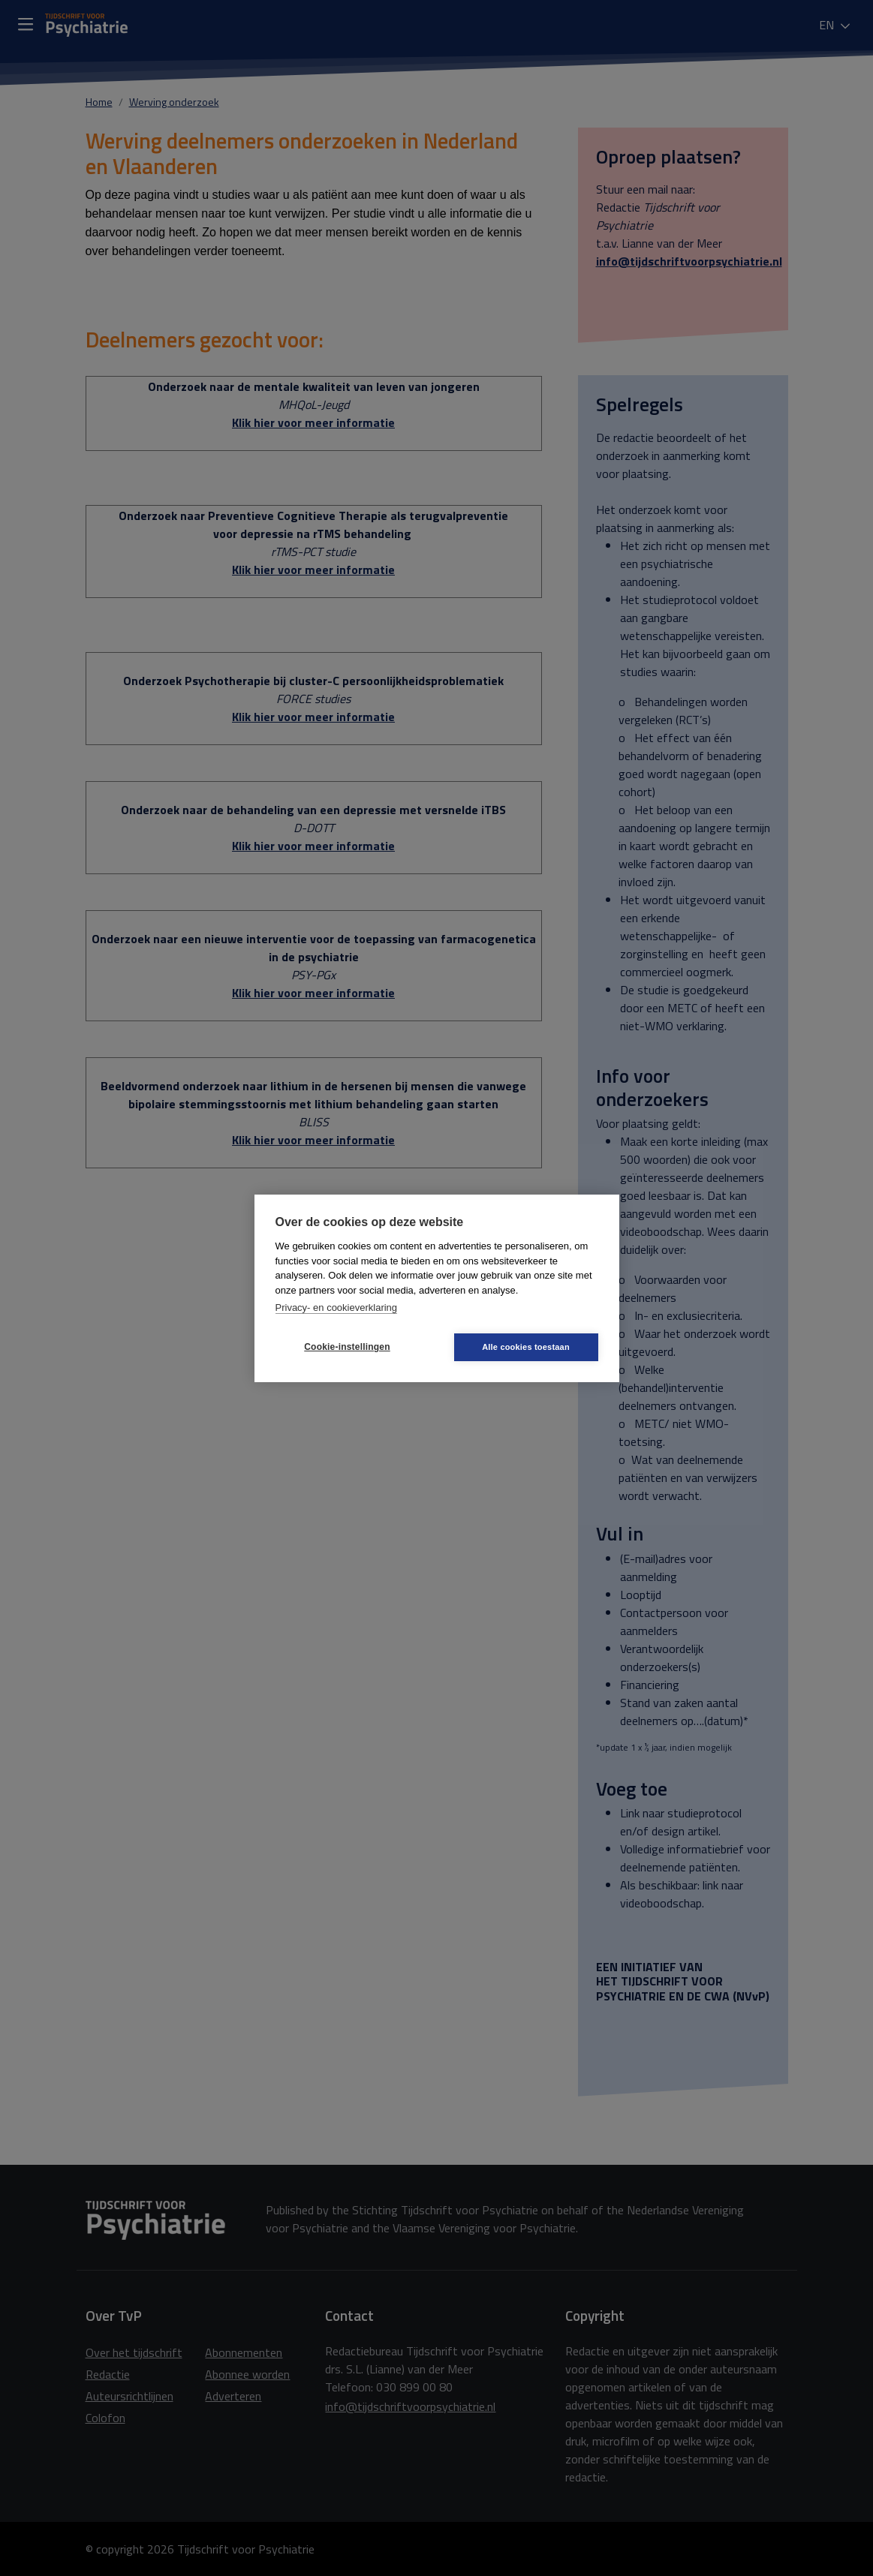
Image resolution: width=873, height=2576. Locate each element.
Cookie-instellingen (347, 1347)
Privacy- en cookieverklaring (336, 1307)
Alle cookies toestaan (526, 1346)
